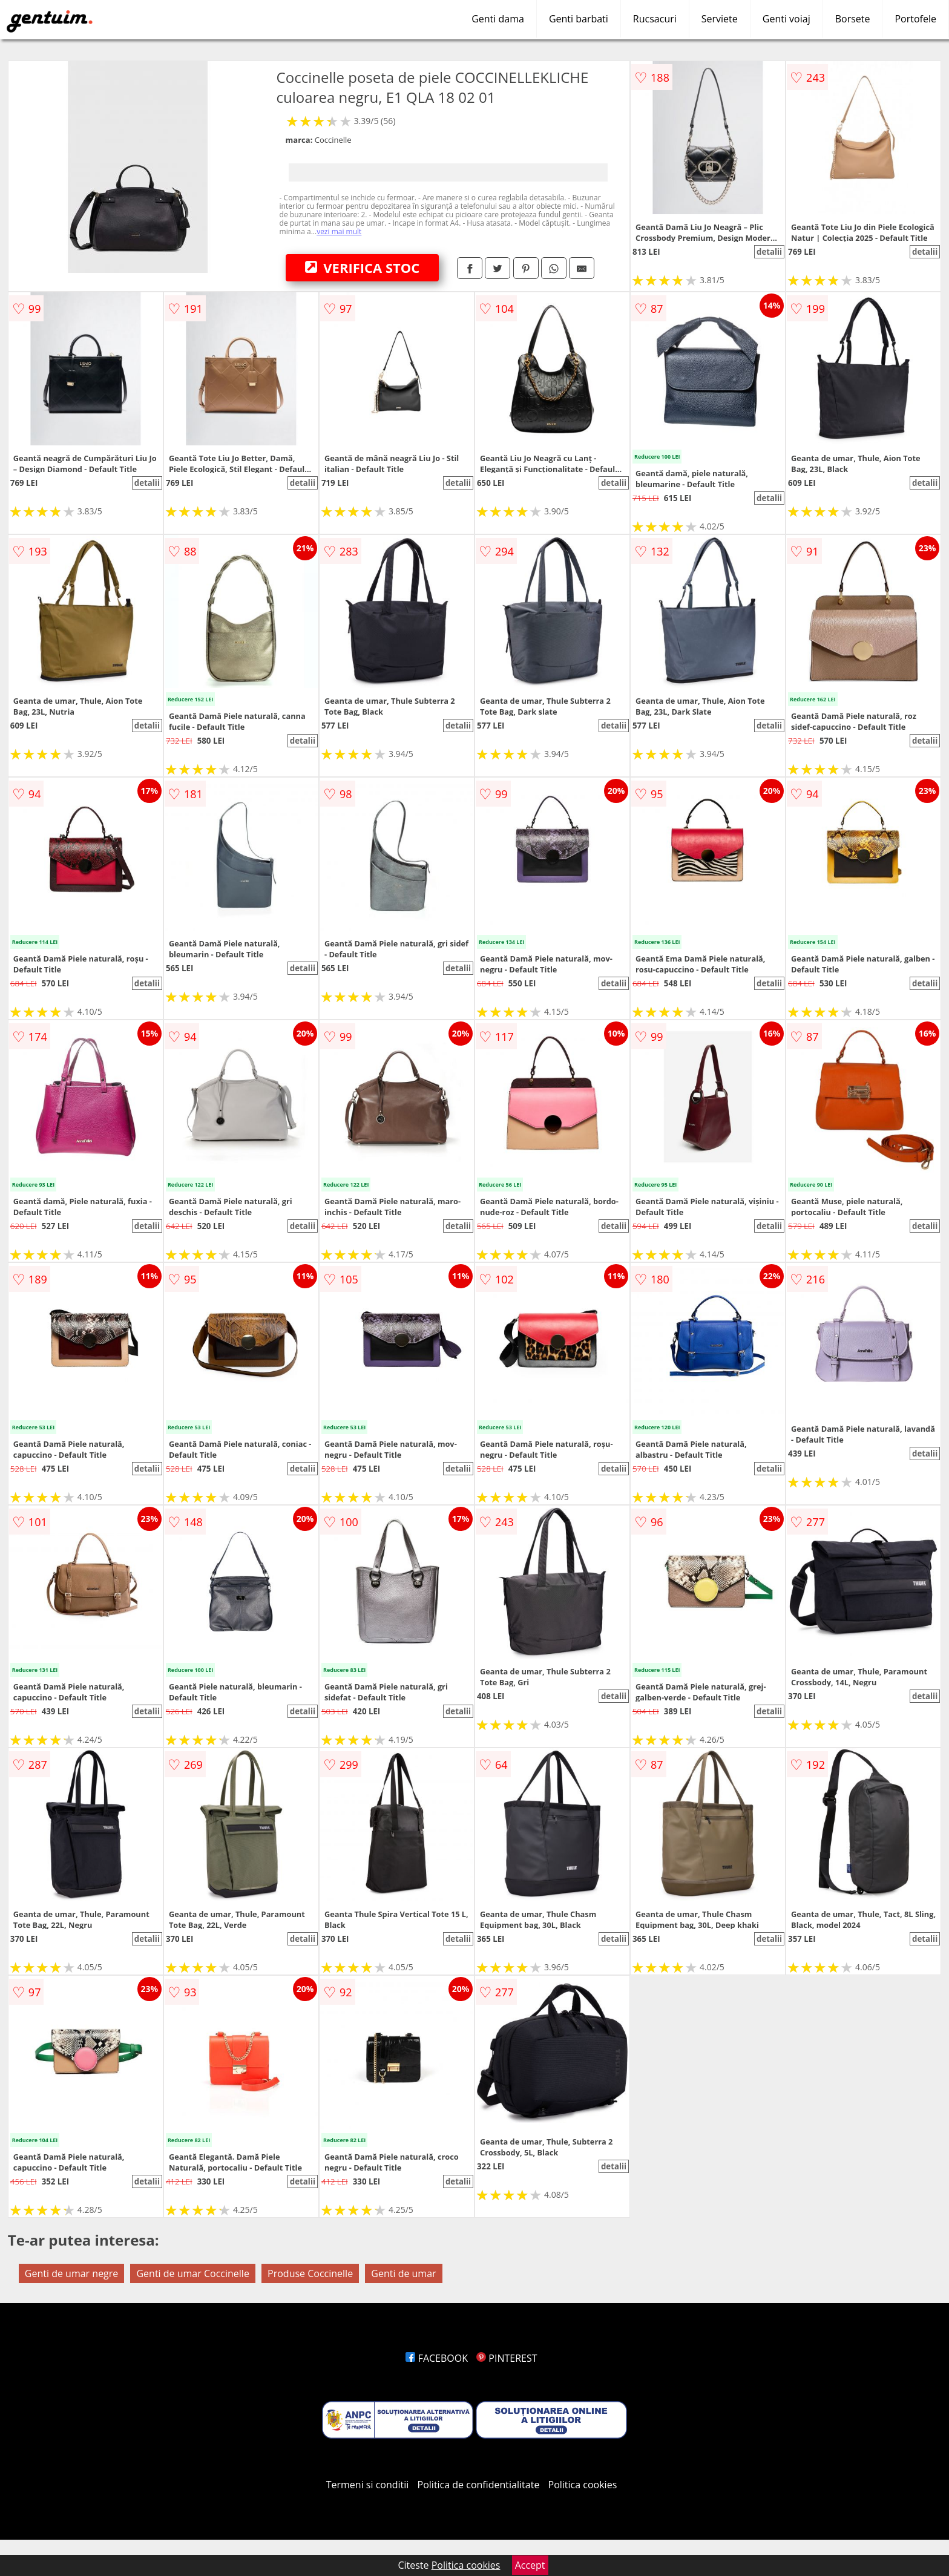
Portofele (915, 18)
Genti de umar (403, 2273)
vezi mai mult (339, 231)
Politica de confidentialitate (479, 2484)
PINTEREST (506, 2358)
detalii (769, 251)
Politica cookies (582, 2484)
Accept (530, 2565)
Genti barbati (578, 18)
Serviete (719, 18)
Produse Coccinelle (310, 2273)
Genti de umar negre (71, 2273)
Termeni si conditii (367, 2484)
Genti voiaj (786, 18)
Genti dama (497, 18)
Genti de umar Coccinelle (192, 2273)
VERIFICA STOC (362, 267)
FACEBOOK (437, 2358)
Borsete (852, 18)
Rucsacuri (655, 18)
